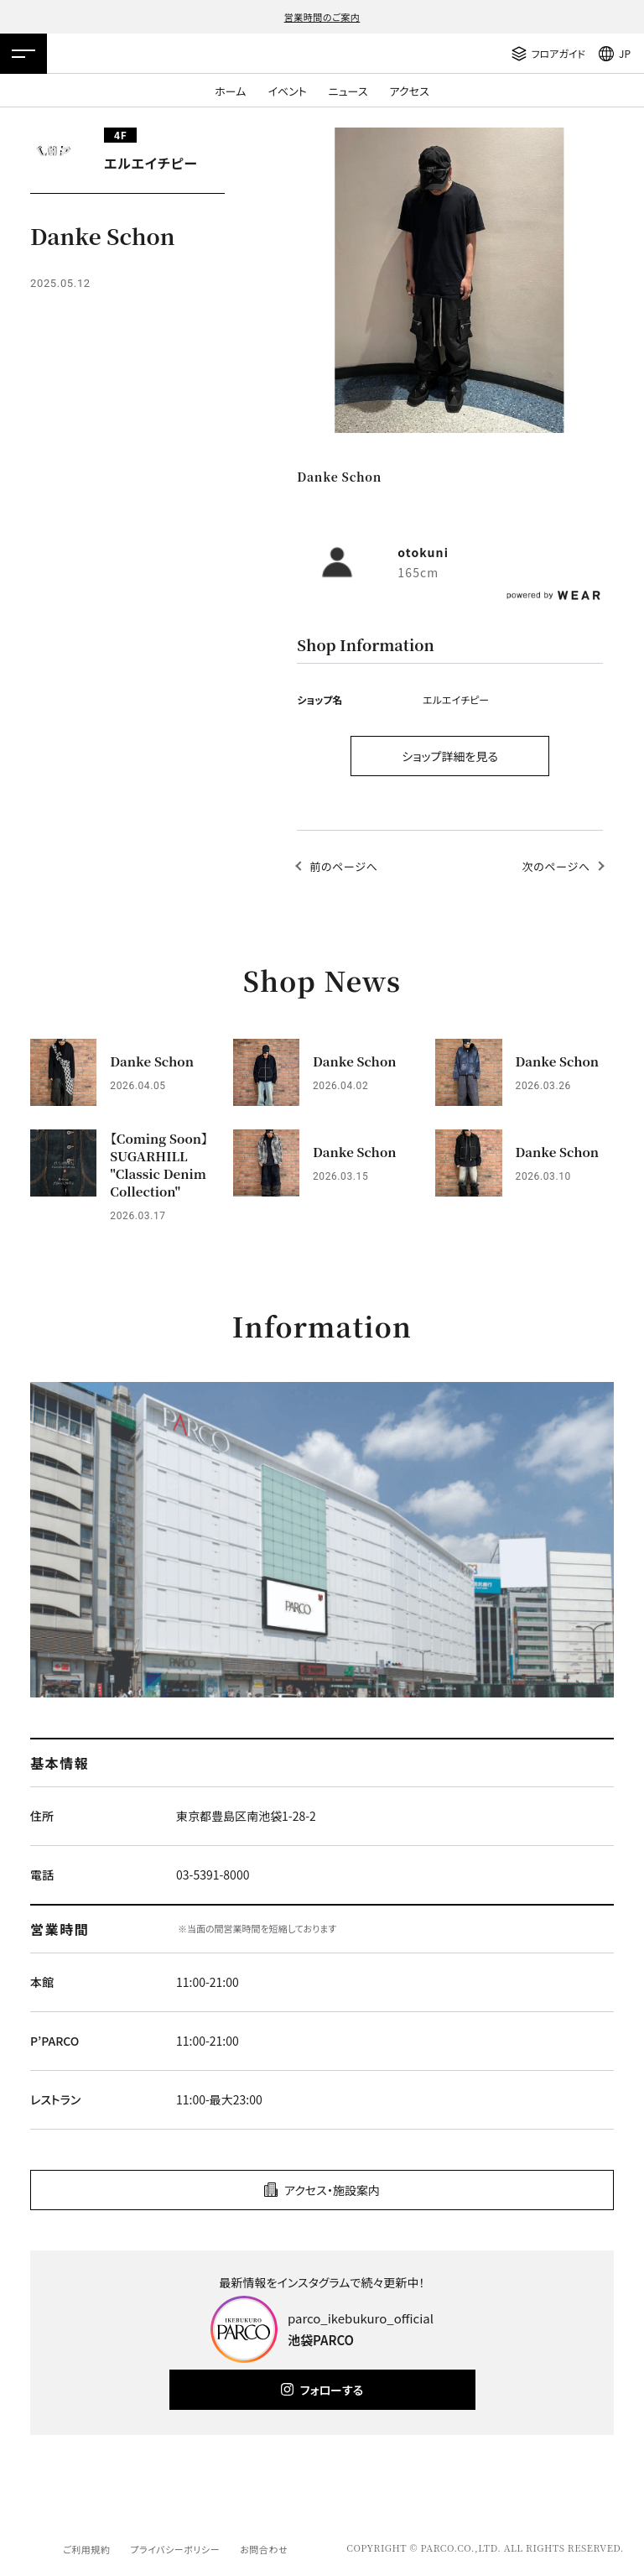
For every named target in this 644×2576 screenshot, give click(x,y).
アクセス (409, 91)
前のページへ (343, 866)
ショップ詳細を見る (450, 756)
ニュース (348, 91)
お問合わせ (264, 2549)
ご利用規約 (86, 2549)
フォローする (331, 2389)
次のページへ (556, 866)
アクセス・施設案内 (332, 2190)
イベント (286, 91)
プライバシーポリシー (175, 2549)
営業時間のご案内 (322, 16)
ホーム (230, 91)
